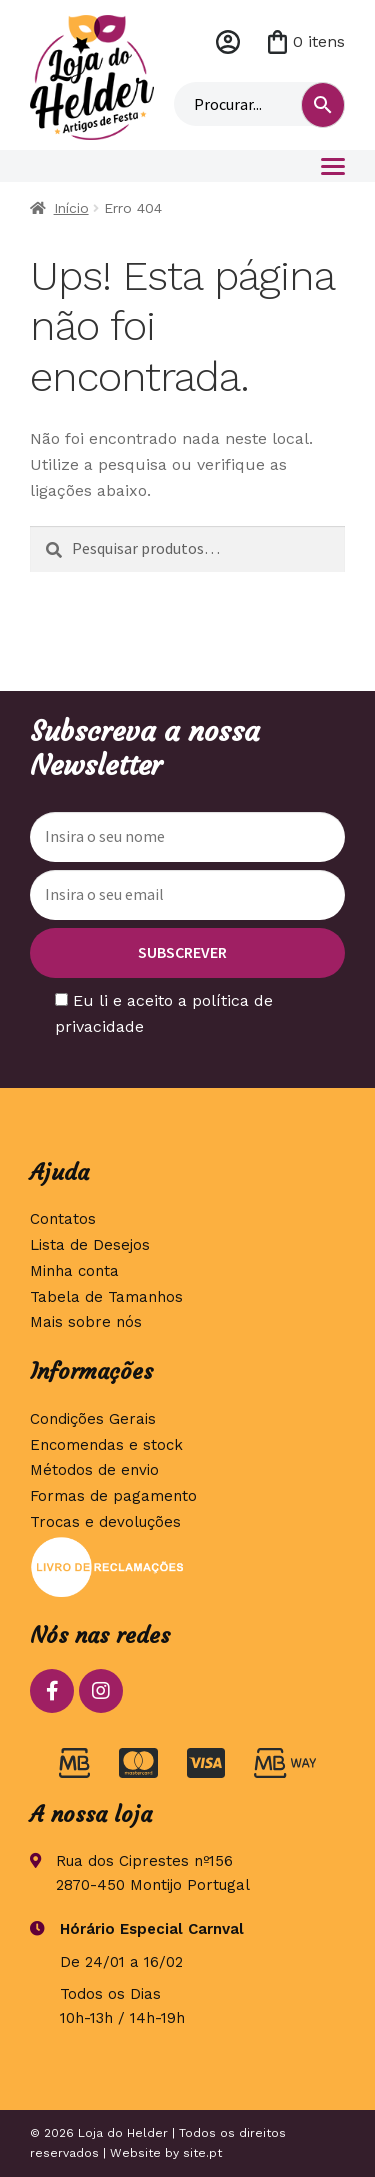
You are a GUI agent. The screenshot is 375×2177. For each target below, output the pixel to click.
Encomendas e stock (106, 1445)
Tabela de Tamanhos (106, 1297)
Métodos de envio (94, 1470)
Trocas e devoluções (105, 1522)
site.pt (202, 2153)
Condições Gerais (93, 1419)
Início (71, 208)
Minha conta (228, 42)
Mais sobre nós (86, 1322)
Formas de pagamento (113, 1496)
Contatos (63, 1219)
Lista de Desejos (90, 1245)
